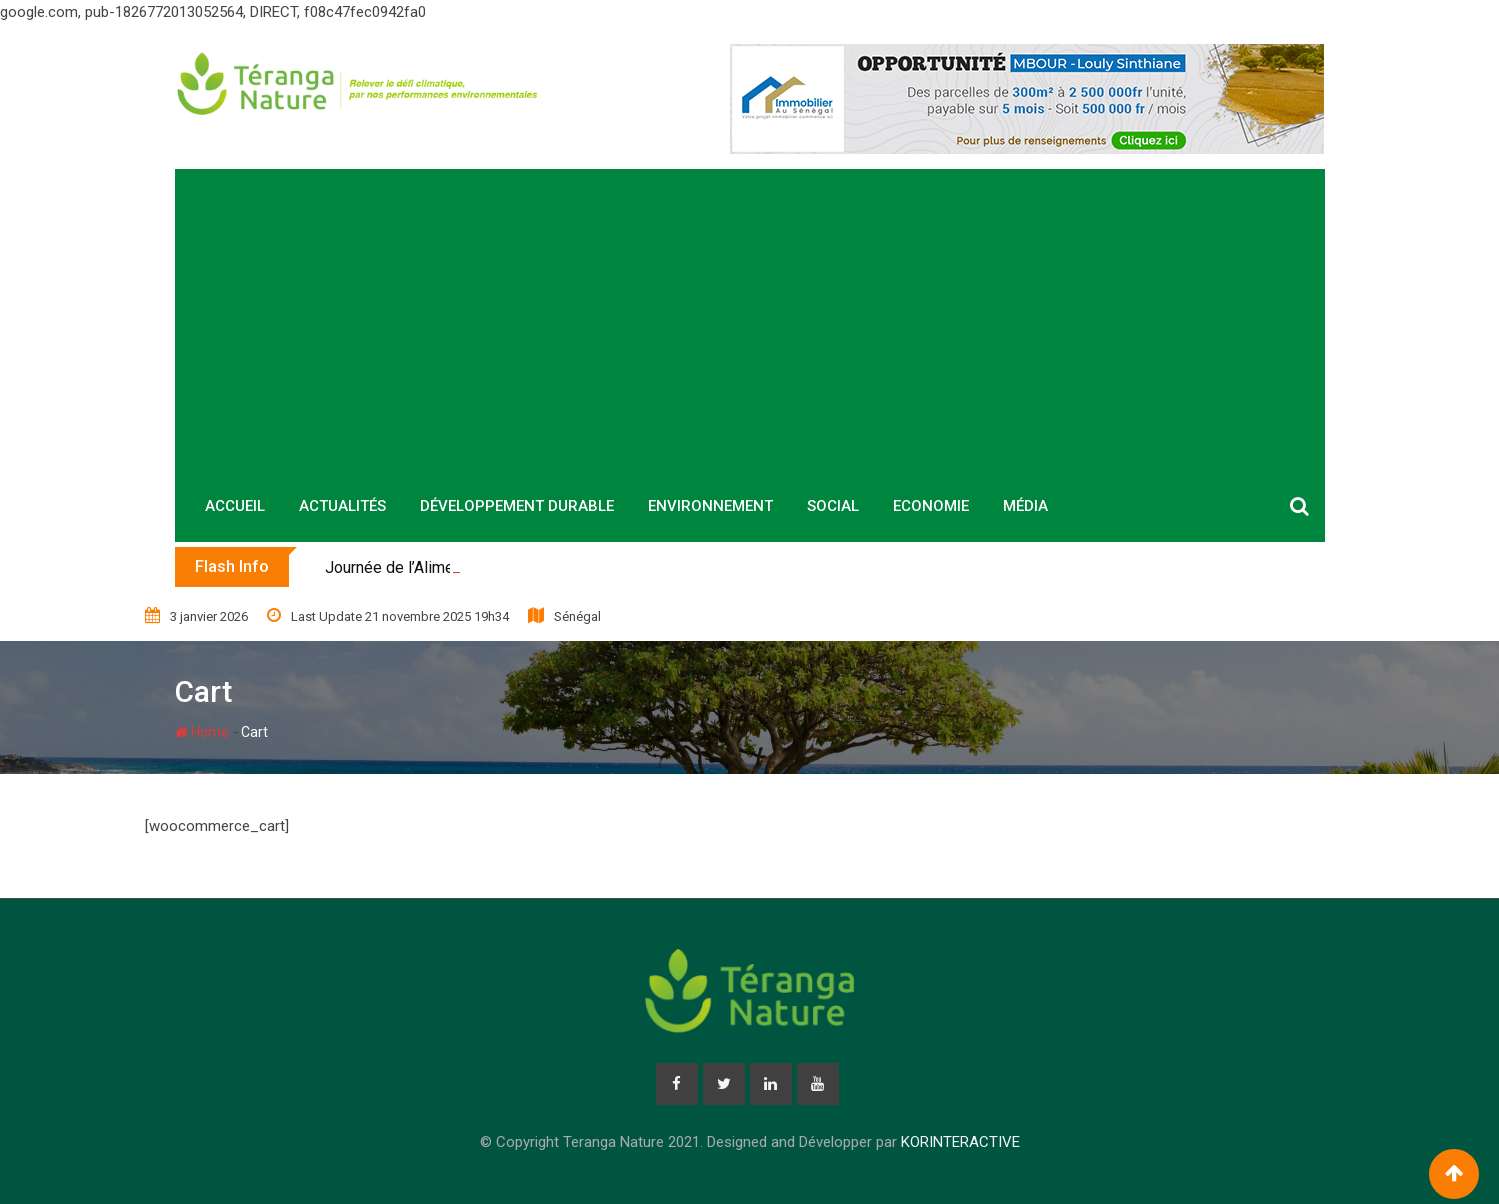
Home (202, 732)
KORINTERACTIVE (960, 1142)
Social (833, 506)
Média (1025, 506)
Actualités (342, 506)
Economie (931, 506)
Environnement (710, 506)
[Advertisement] (750, 319)
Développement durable (517, 506)
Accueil (235, 506)
